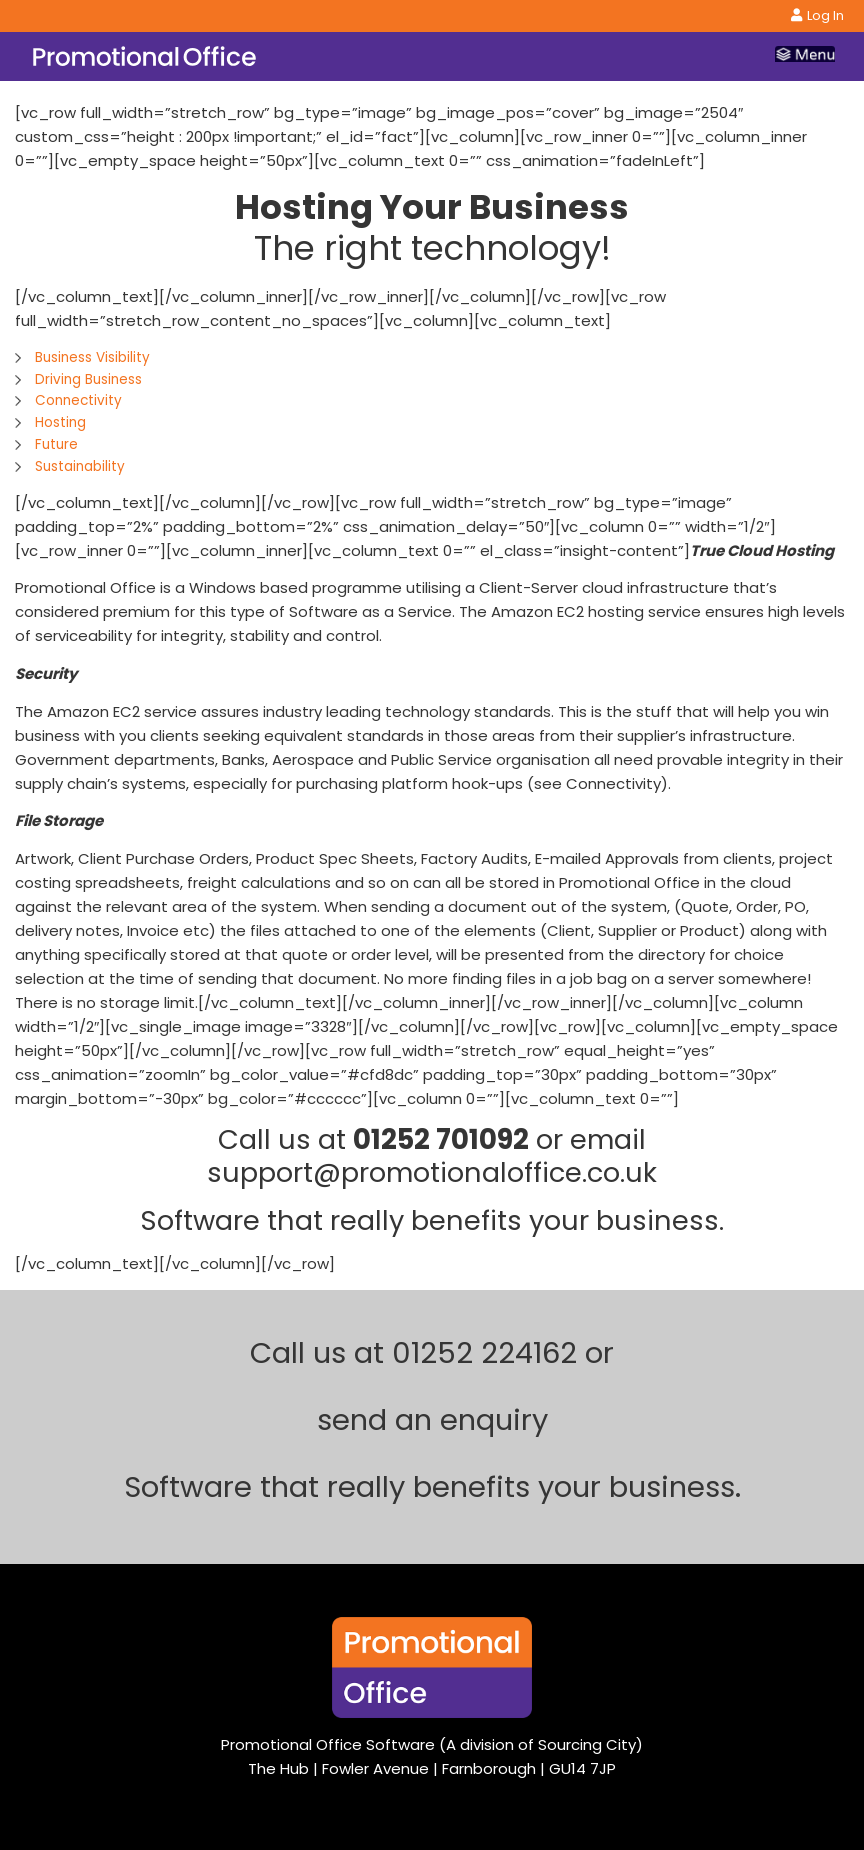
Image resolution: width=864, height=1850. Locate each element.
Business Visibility (92, 357)
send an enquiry (432, 1420)
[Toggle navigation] (805, 56)
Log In (817, 15)
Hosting (60, 422)
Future (56, 444)
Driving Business (88, 379)
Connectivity (78, 400)
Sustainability (80, 466)
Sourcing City (587, 1744)
